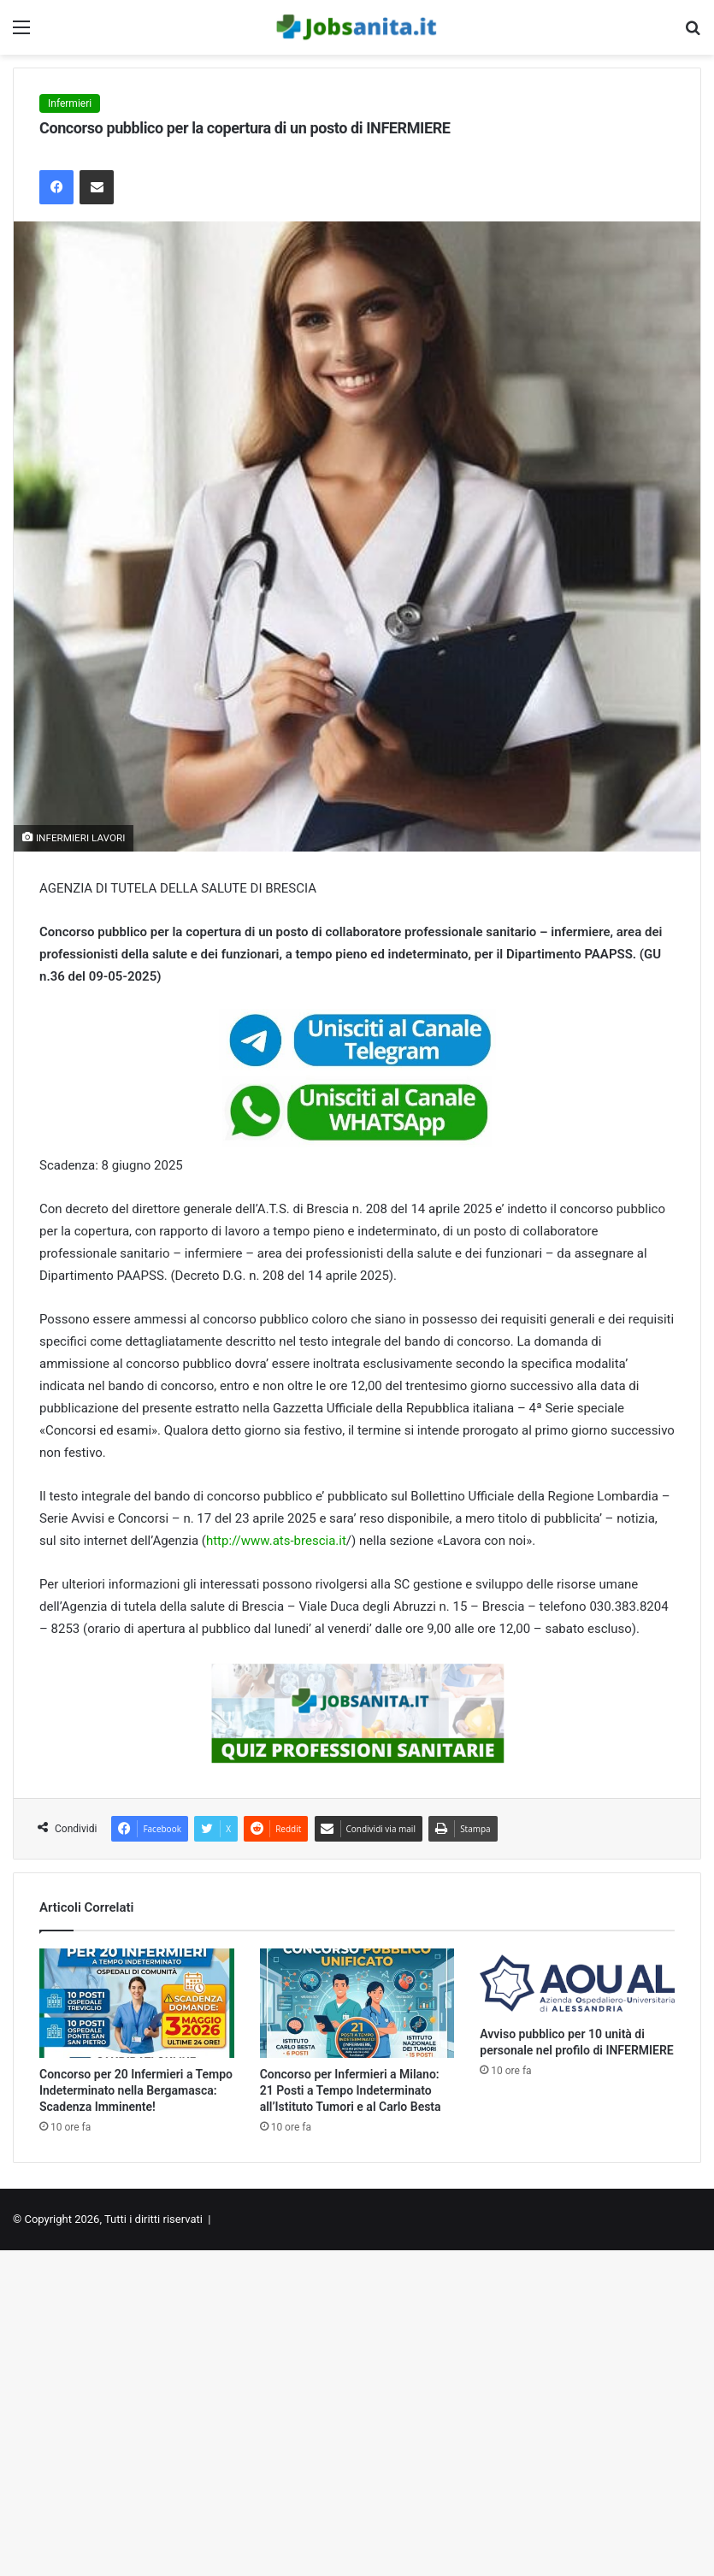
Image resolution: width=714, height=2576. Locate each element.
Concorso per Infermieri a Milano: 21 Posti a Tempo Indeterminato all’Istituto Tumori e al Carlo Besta (350, 2090)
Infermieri (69, 103)
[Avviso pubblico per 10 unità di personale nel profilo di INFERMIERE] (577, 1983)
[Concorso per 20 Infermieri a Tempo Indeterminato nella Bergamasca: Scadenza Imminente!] (136, 2003)
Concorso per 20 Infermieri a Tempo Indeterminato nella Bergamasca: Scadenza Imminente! (136, 2090)
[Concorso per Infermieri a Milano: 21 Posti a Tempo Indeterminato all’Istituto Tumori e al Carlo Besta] (357, 2003)
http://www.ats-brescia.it (276, 1540)
